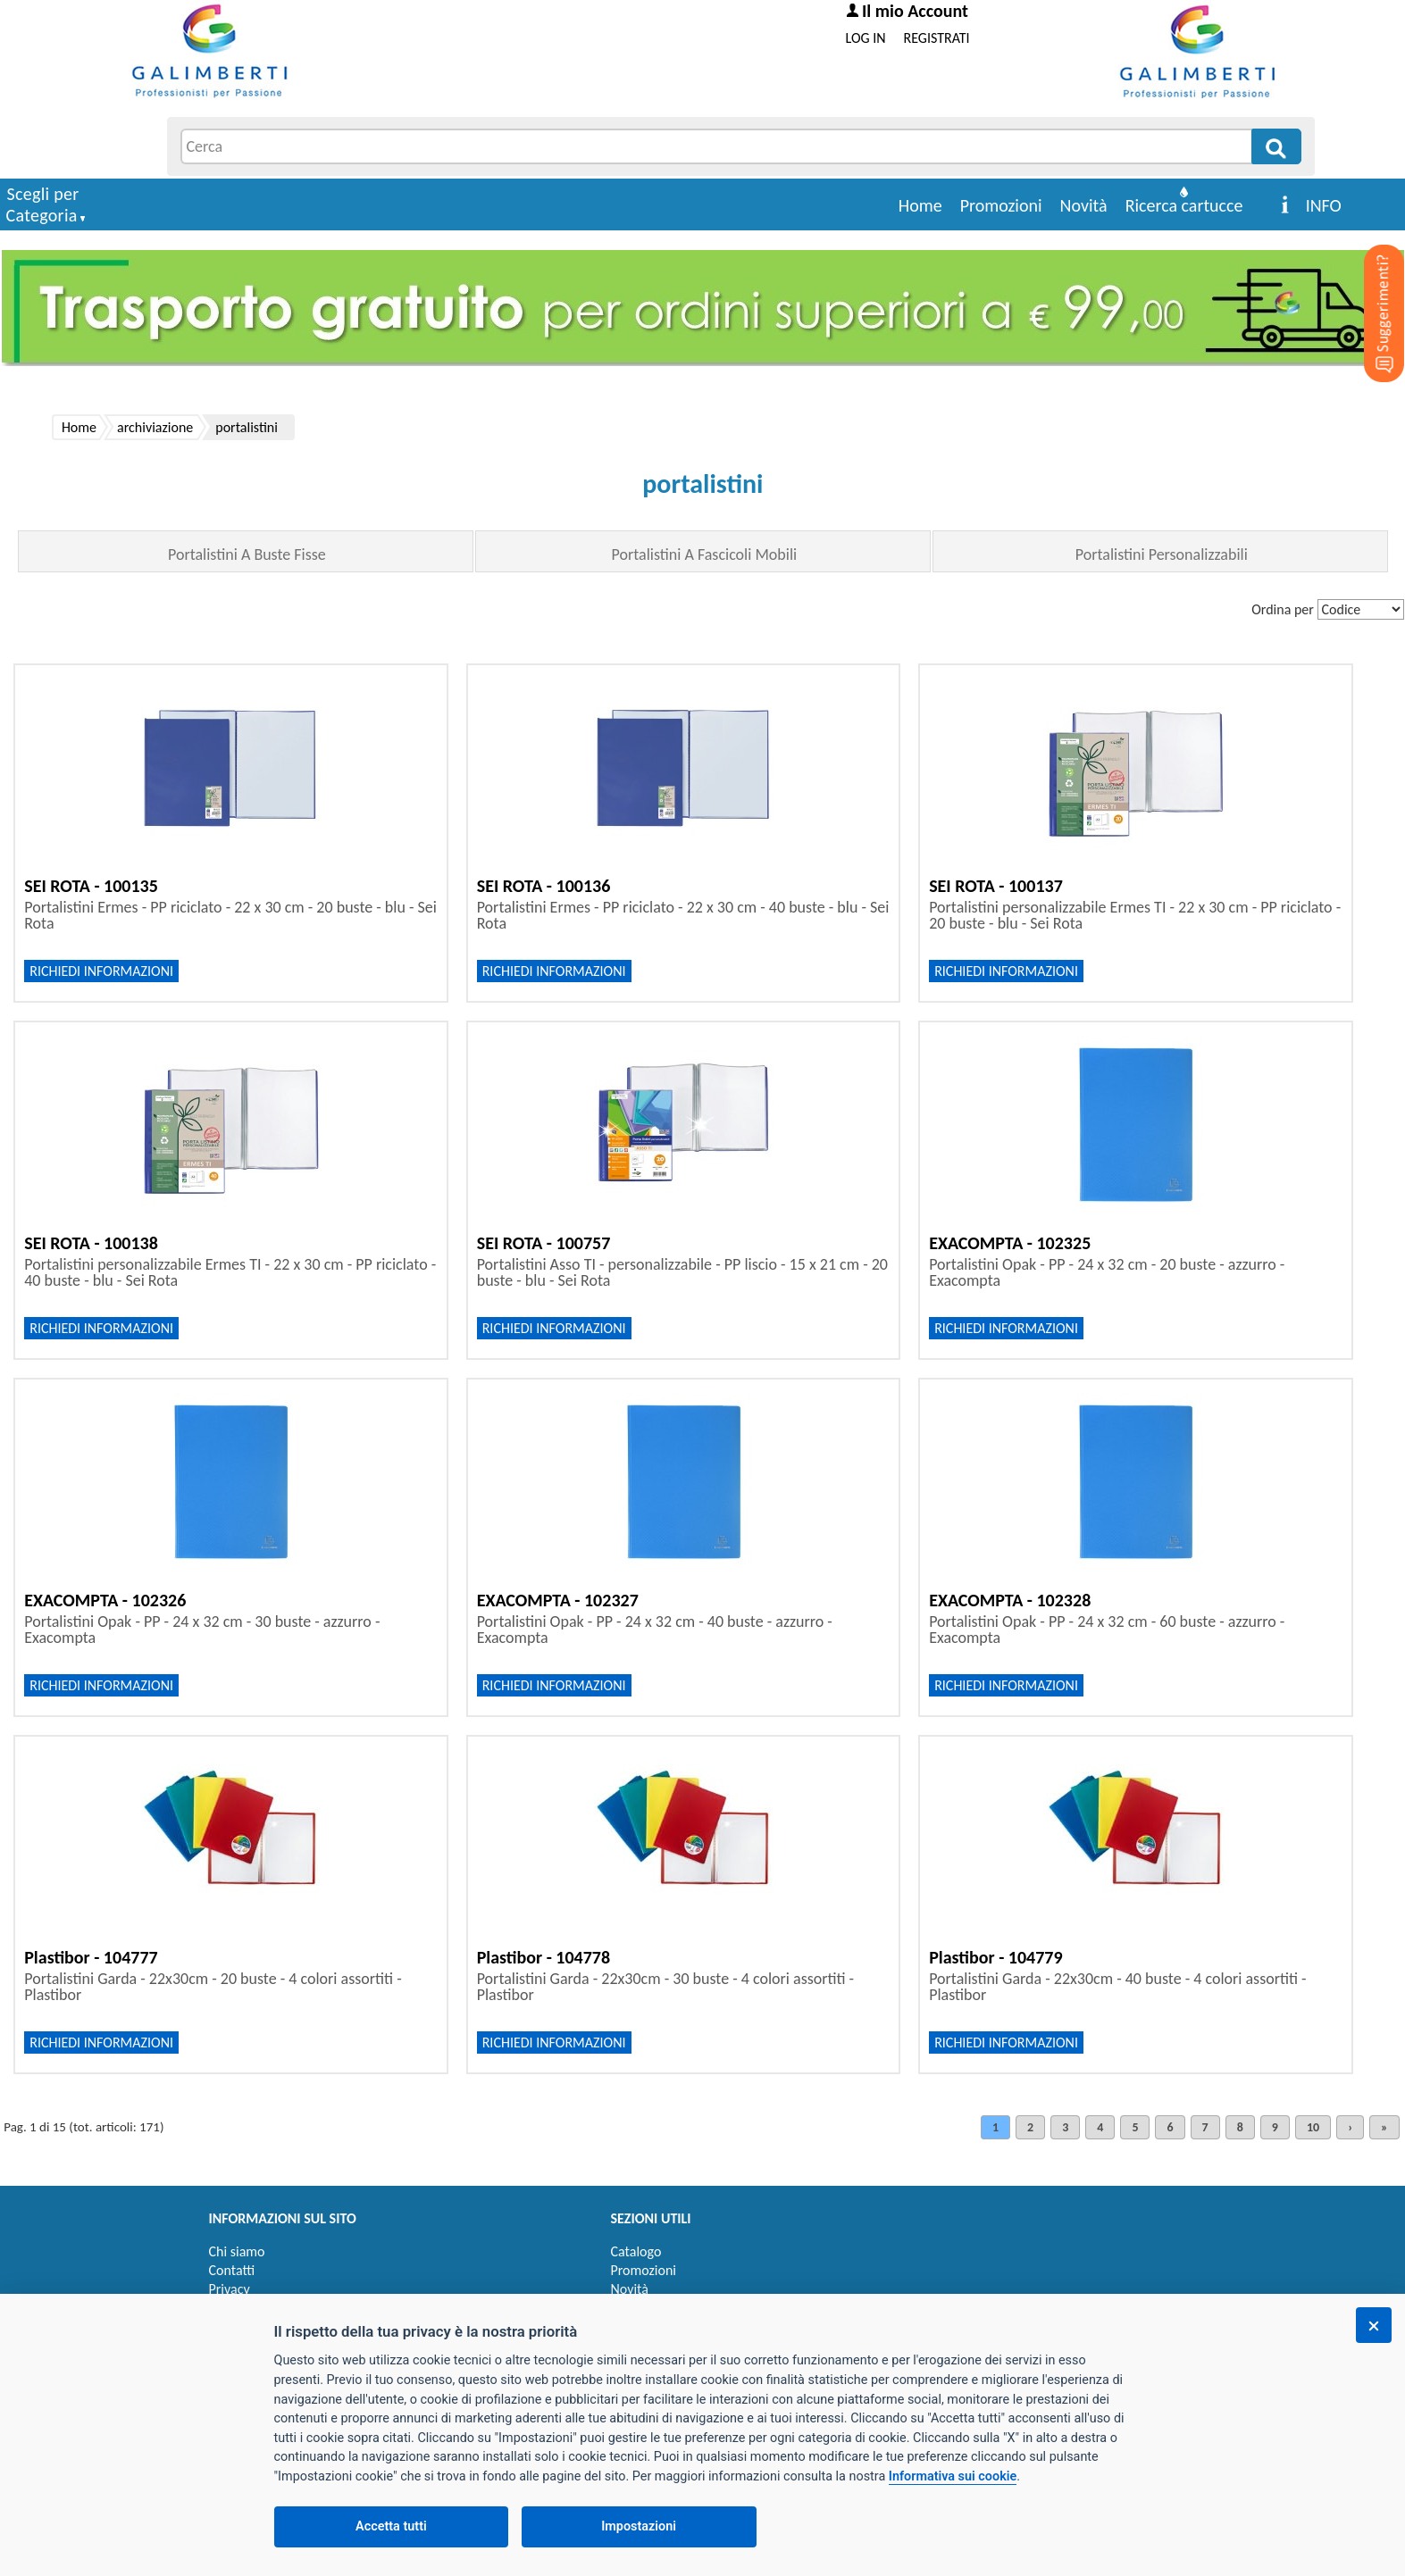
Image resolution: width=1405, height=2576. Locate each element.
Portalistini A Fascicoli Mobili (705, 554)
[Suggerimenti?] (1369, 285)
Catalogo (636, 2251)
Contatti (232, 2270)
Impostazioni (638, 2526)
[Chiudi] (1374, 2325)
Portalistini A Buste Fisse (247, 554)
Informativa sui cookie (952, 2476)
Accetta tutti (391, 2526)
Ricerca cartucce (1184, 205)
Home (920, 205)
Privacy (229, 2288)
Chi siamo (237, 2251)
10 (1313, 2127)
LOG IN (866, 37)
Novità (1084, 205)
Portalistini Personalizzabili (1161, 554)
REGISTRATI (937, 37)
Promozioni (1001, 205)
